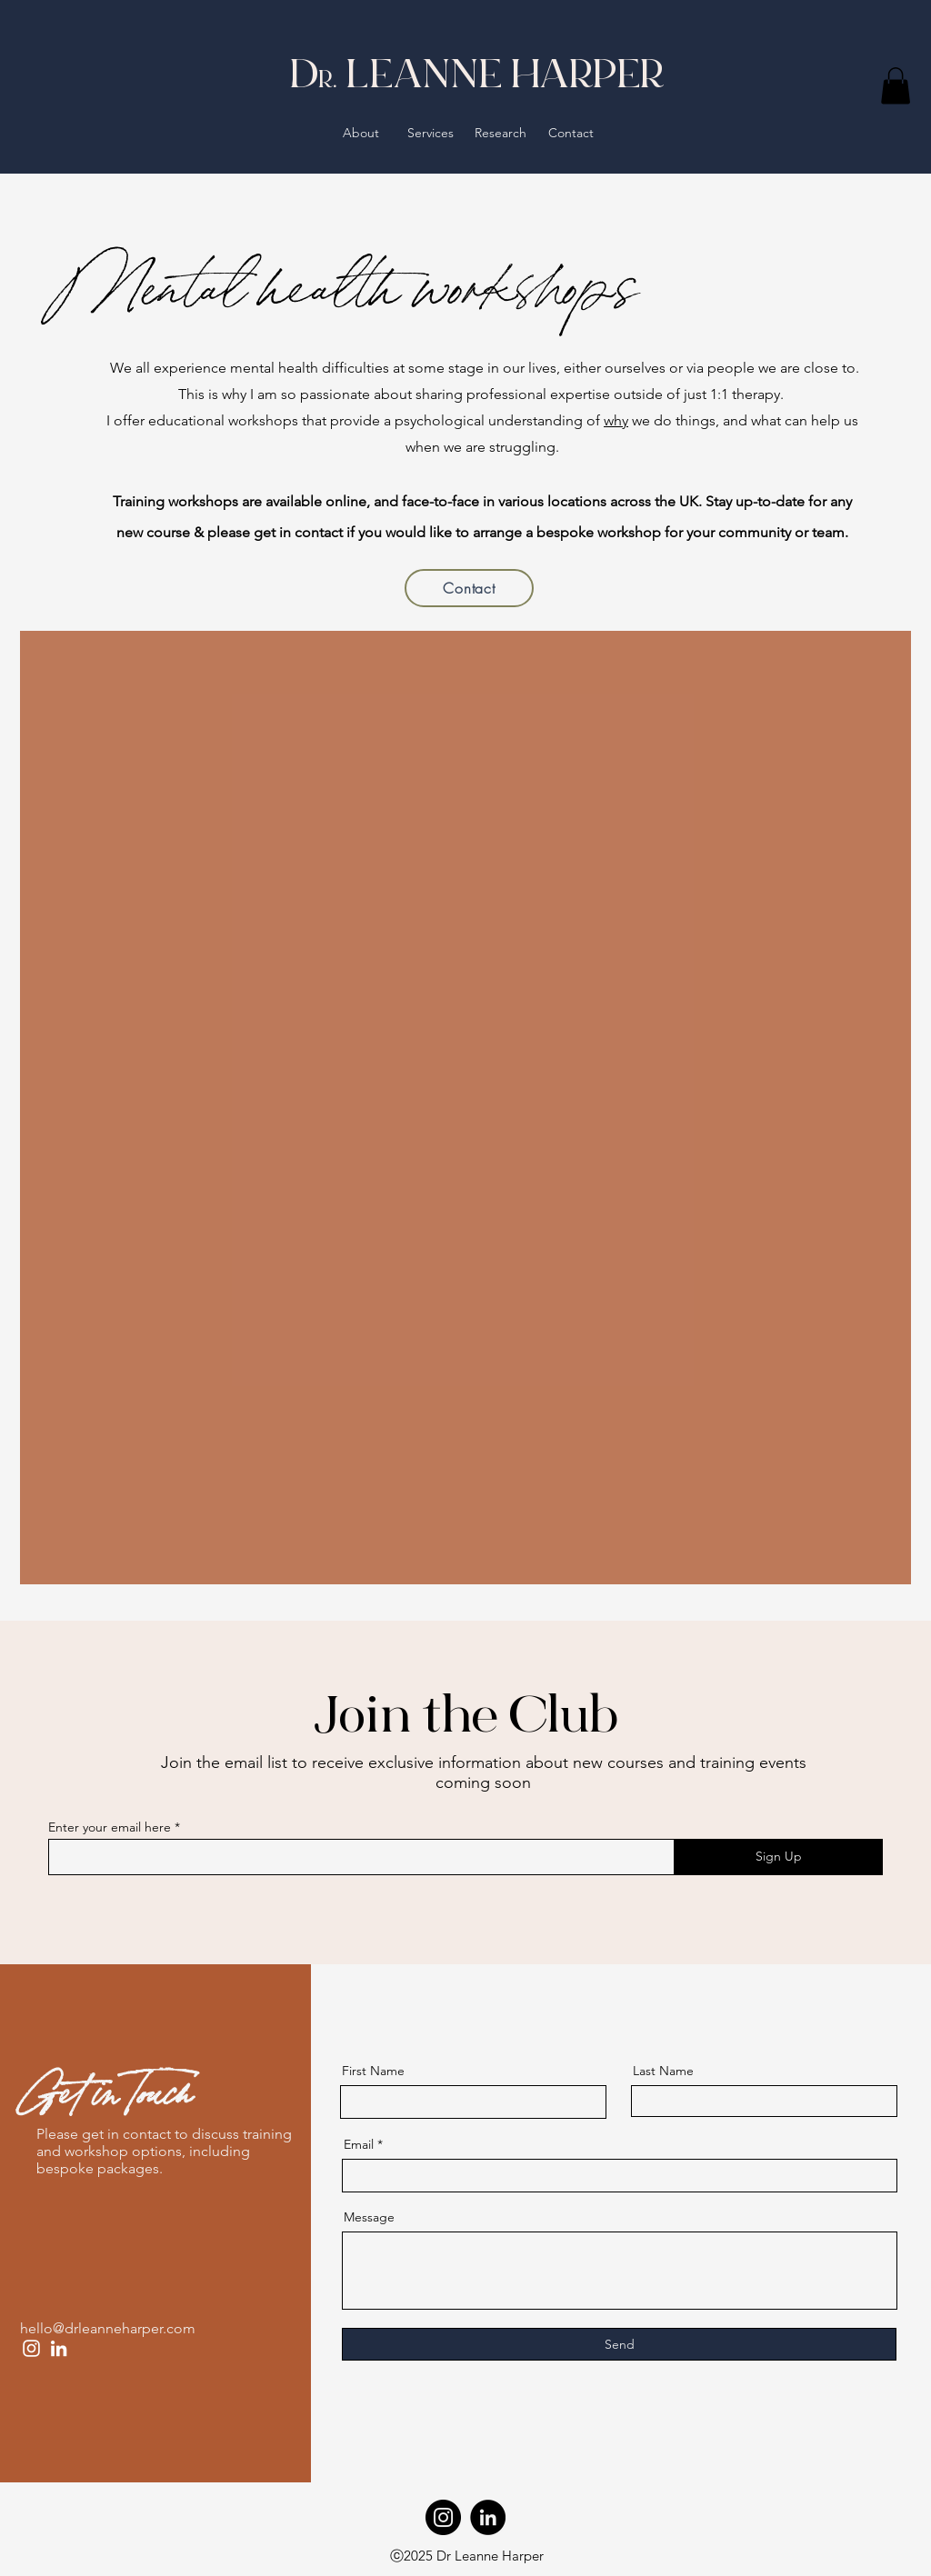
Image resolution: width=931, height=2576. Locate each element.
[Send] (619, 2344)
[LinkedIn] (58, 2348)
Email (359, 2144)
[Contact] (469, 588)
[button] (895, 86)
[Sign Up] (778, 1857)
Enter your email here (109, 1827)
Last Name (663, 2070)
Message (369, 2217)
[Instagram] (31, 2348)
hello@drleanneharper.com (107, 2328)
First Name (373, 2070)
